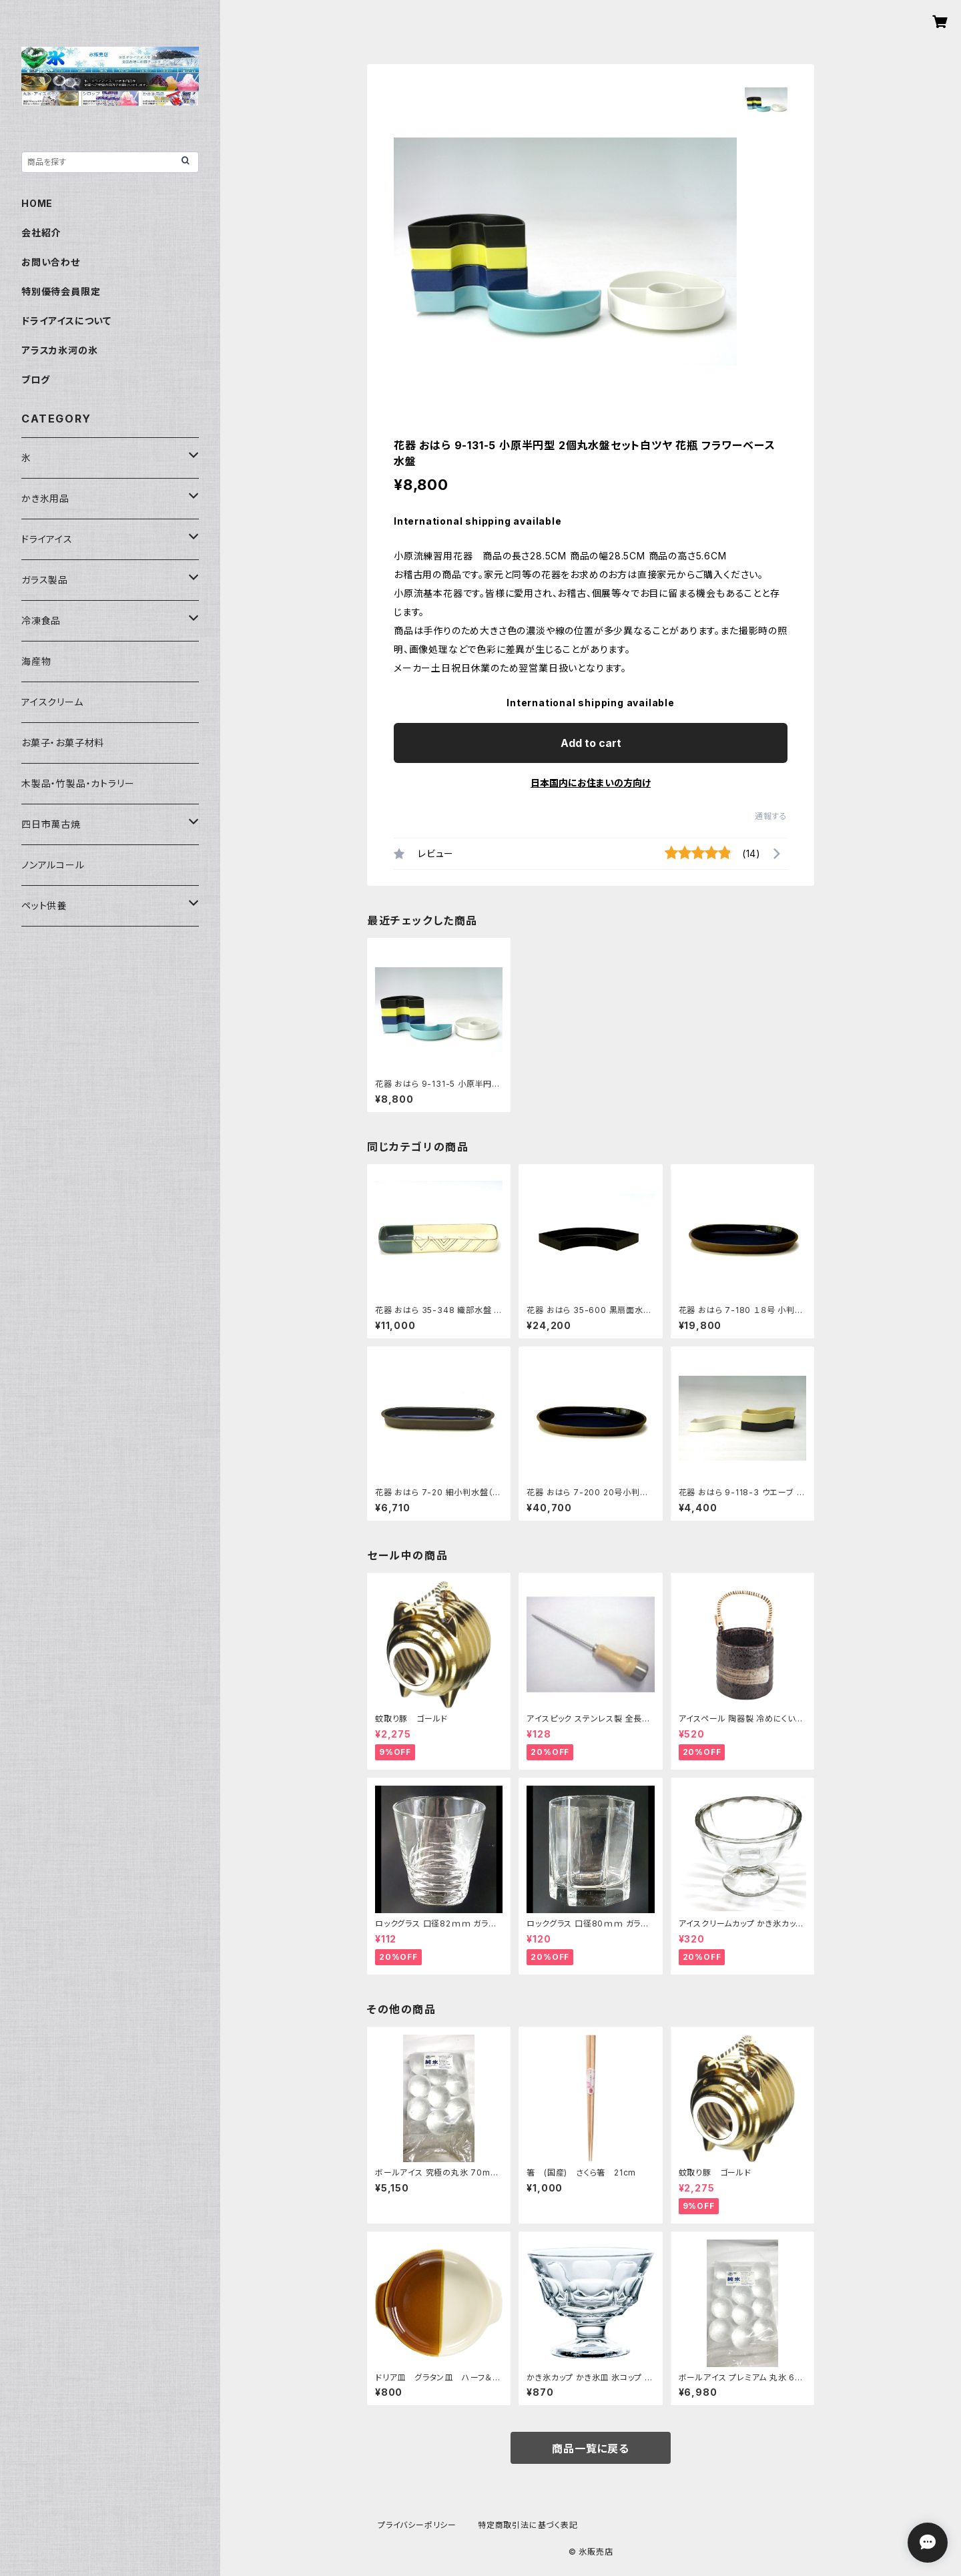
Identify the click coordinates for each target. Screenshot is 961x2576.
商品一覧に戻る (590, 2448)
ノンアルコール (53, 864)
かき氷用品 (45, 498)
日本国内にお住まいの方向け (591, 782)
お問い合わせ (50, 262)
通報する (771, 816)
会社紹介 (41, 232)
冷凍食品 (41, 620)
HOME (37, 203)
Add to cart (591, 743)
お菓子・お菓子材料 (62, 742)
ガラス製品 (44, 579)
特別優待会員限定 (60, 291)
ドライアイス (47, 539)
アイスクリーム (52, 702)
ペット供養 (44, 905)
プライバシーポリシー (417, 2525)
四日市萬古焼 (51, 824)
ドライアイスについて (66, 320)
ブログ (35, 379)
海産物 (36, 661)
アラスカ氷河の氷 (59, 350)
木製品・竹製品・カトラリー (77, 783)
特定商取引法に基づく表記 (528, 2525)
